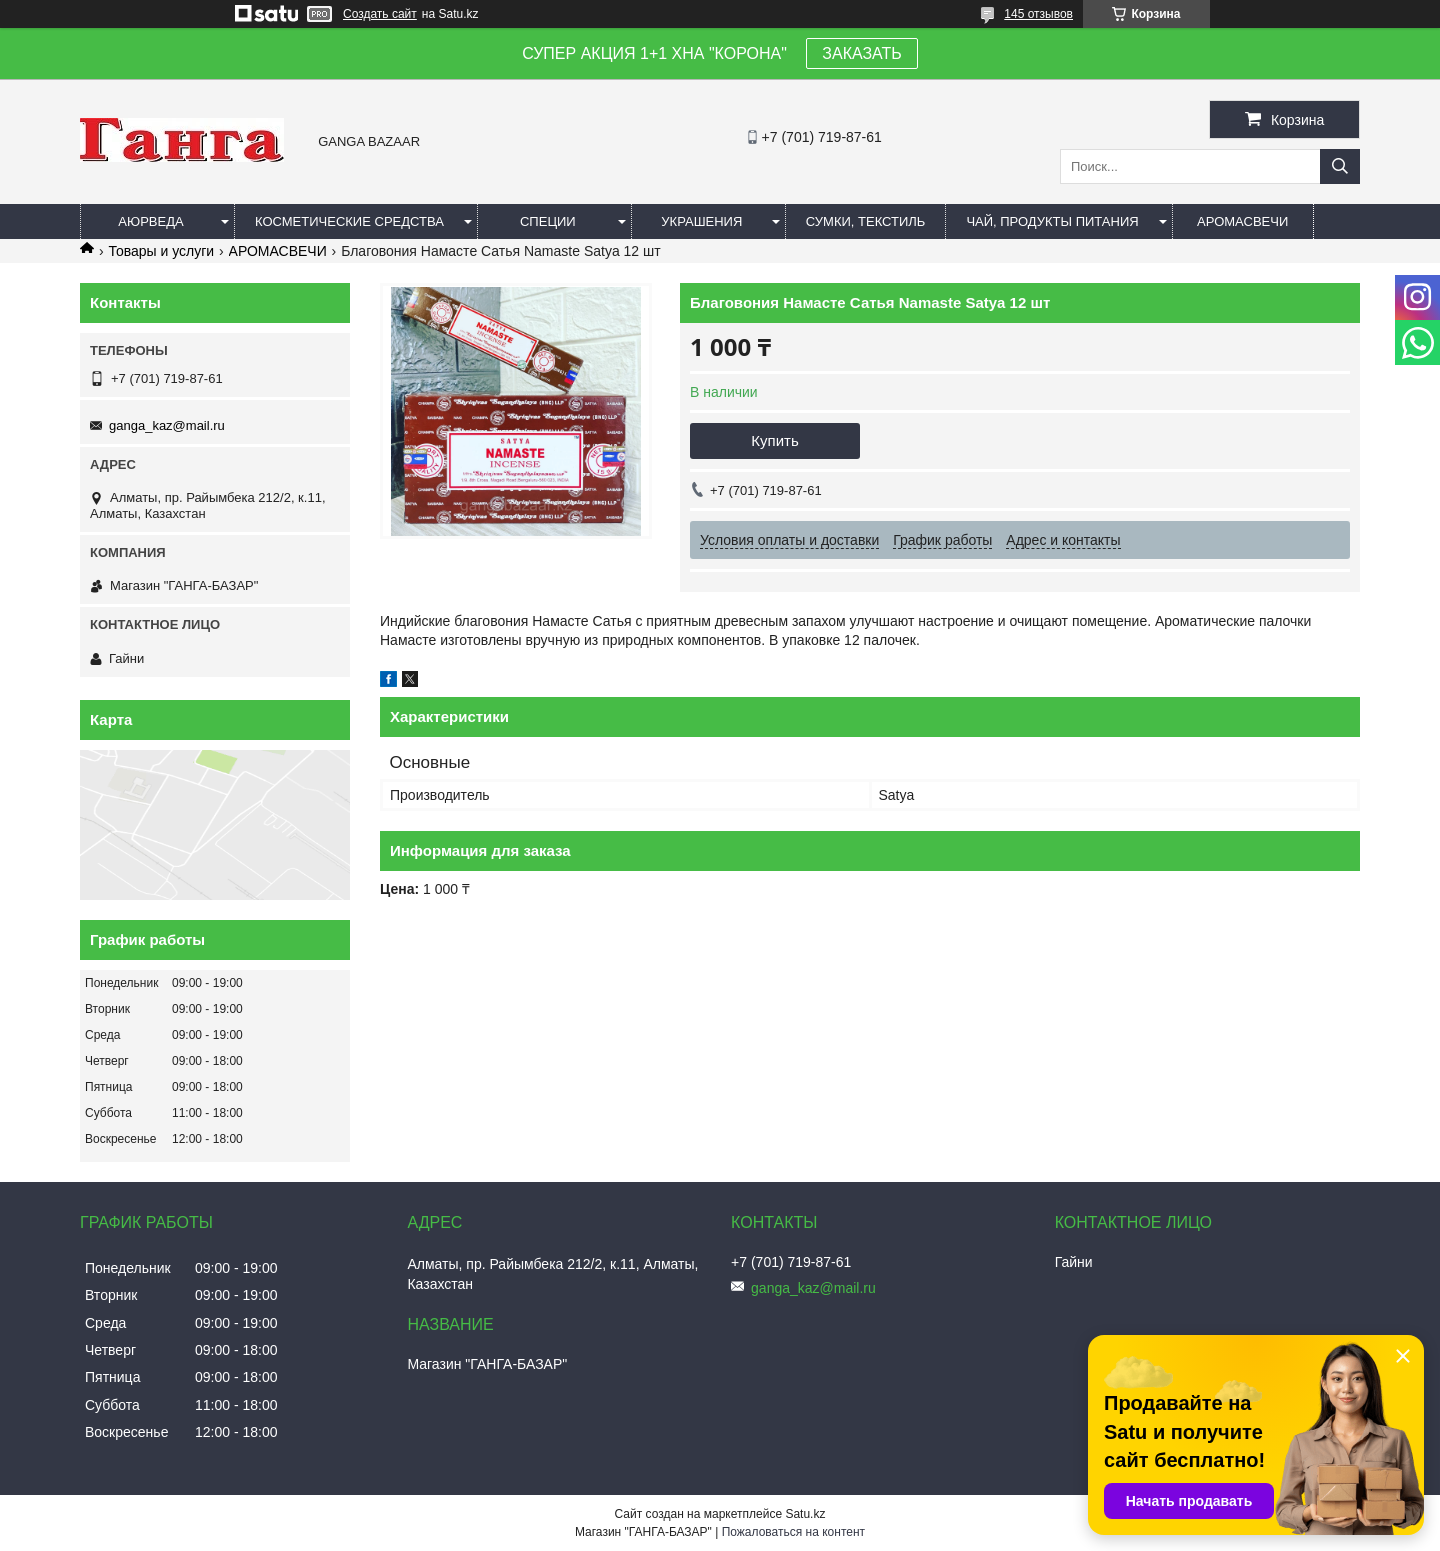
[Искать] (1340, 166)
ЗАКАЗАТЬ (862, 53)
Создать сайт (380, 14)
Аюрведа (150, 221)
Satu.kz (805, 1514)
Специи (548, 221)
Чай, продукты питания (1052, 221)
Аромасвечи (1242, 221)
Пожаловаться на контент (793, 1532)
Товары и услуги (161, 251)
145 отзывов (1038, 14)
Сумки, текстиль (866, 221)
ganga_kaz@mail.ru (167, 425)
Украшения (701, 221)
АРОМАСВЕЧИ (278, 251)
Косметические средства (349, 221)
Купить (774, 440)
